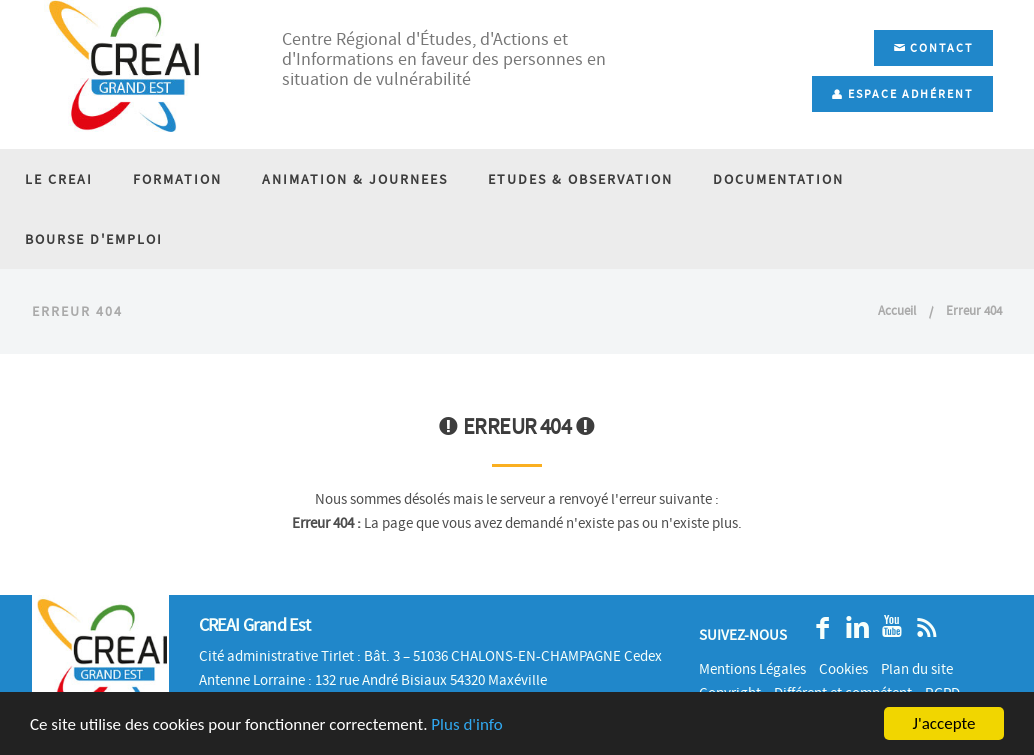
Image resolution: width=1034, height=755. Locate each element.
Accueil (897, 310)
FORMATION (177, 179)
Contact (933, 48)
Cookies (843, 669)
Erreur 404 (974, 310)
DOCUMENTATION (778, 179)
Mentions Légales (752, 669)
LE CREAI (59, 179)
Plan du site (917, 669)
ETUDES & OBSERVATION (580, 179)
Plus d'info (466, 724)
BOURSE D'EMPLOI (94, 239)
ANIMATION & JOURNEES (355, 179)
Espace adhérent (902, 94)
